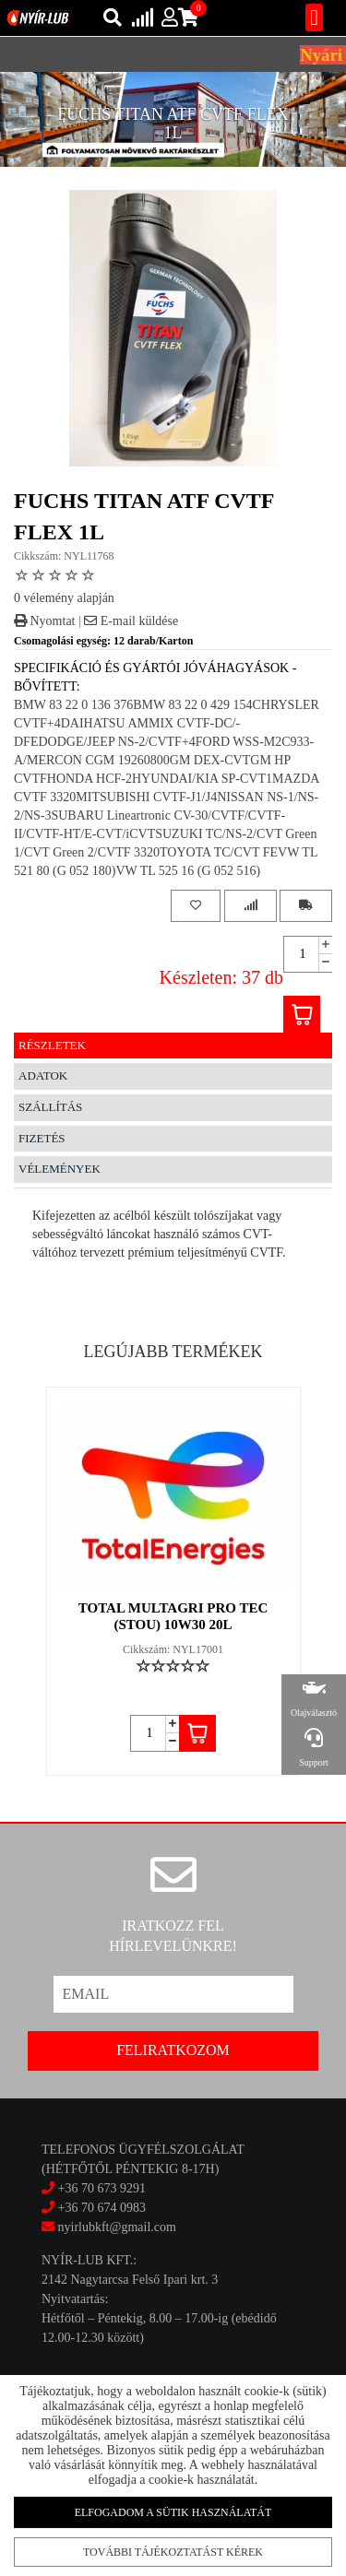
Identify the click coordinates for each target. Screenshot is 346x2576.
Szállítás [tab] (50, 1107)
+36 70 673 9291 (102, 2188)
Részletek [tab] (52, 1045)
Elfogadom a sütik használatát (173, 2512)
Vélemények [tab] (59, 1169)
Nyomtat (45, 621)
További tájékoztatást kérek (173, 2551)
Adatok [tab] (42, 1075)
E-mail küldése (131, 621)
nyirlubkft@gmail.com (109, 2227)
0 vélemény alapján (64, 598)
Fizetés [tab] (42, 1138)
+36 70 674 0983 (102, 2208)
